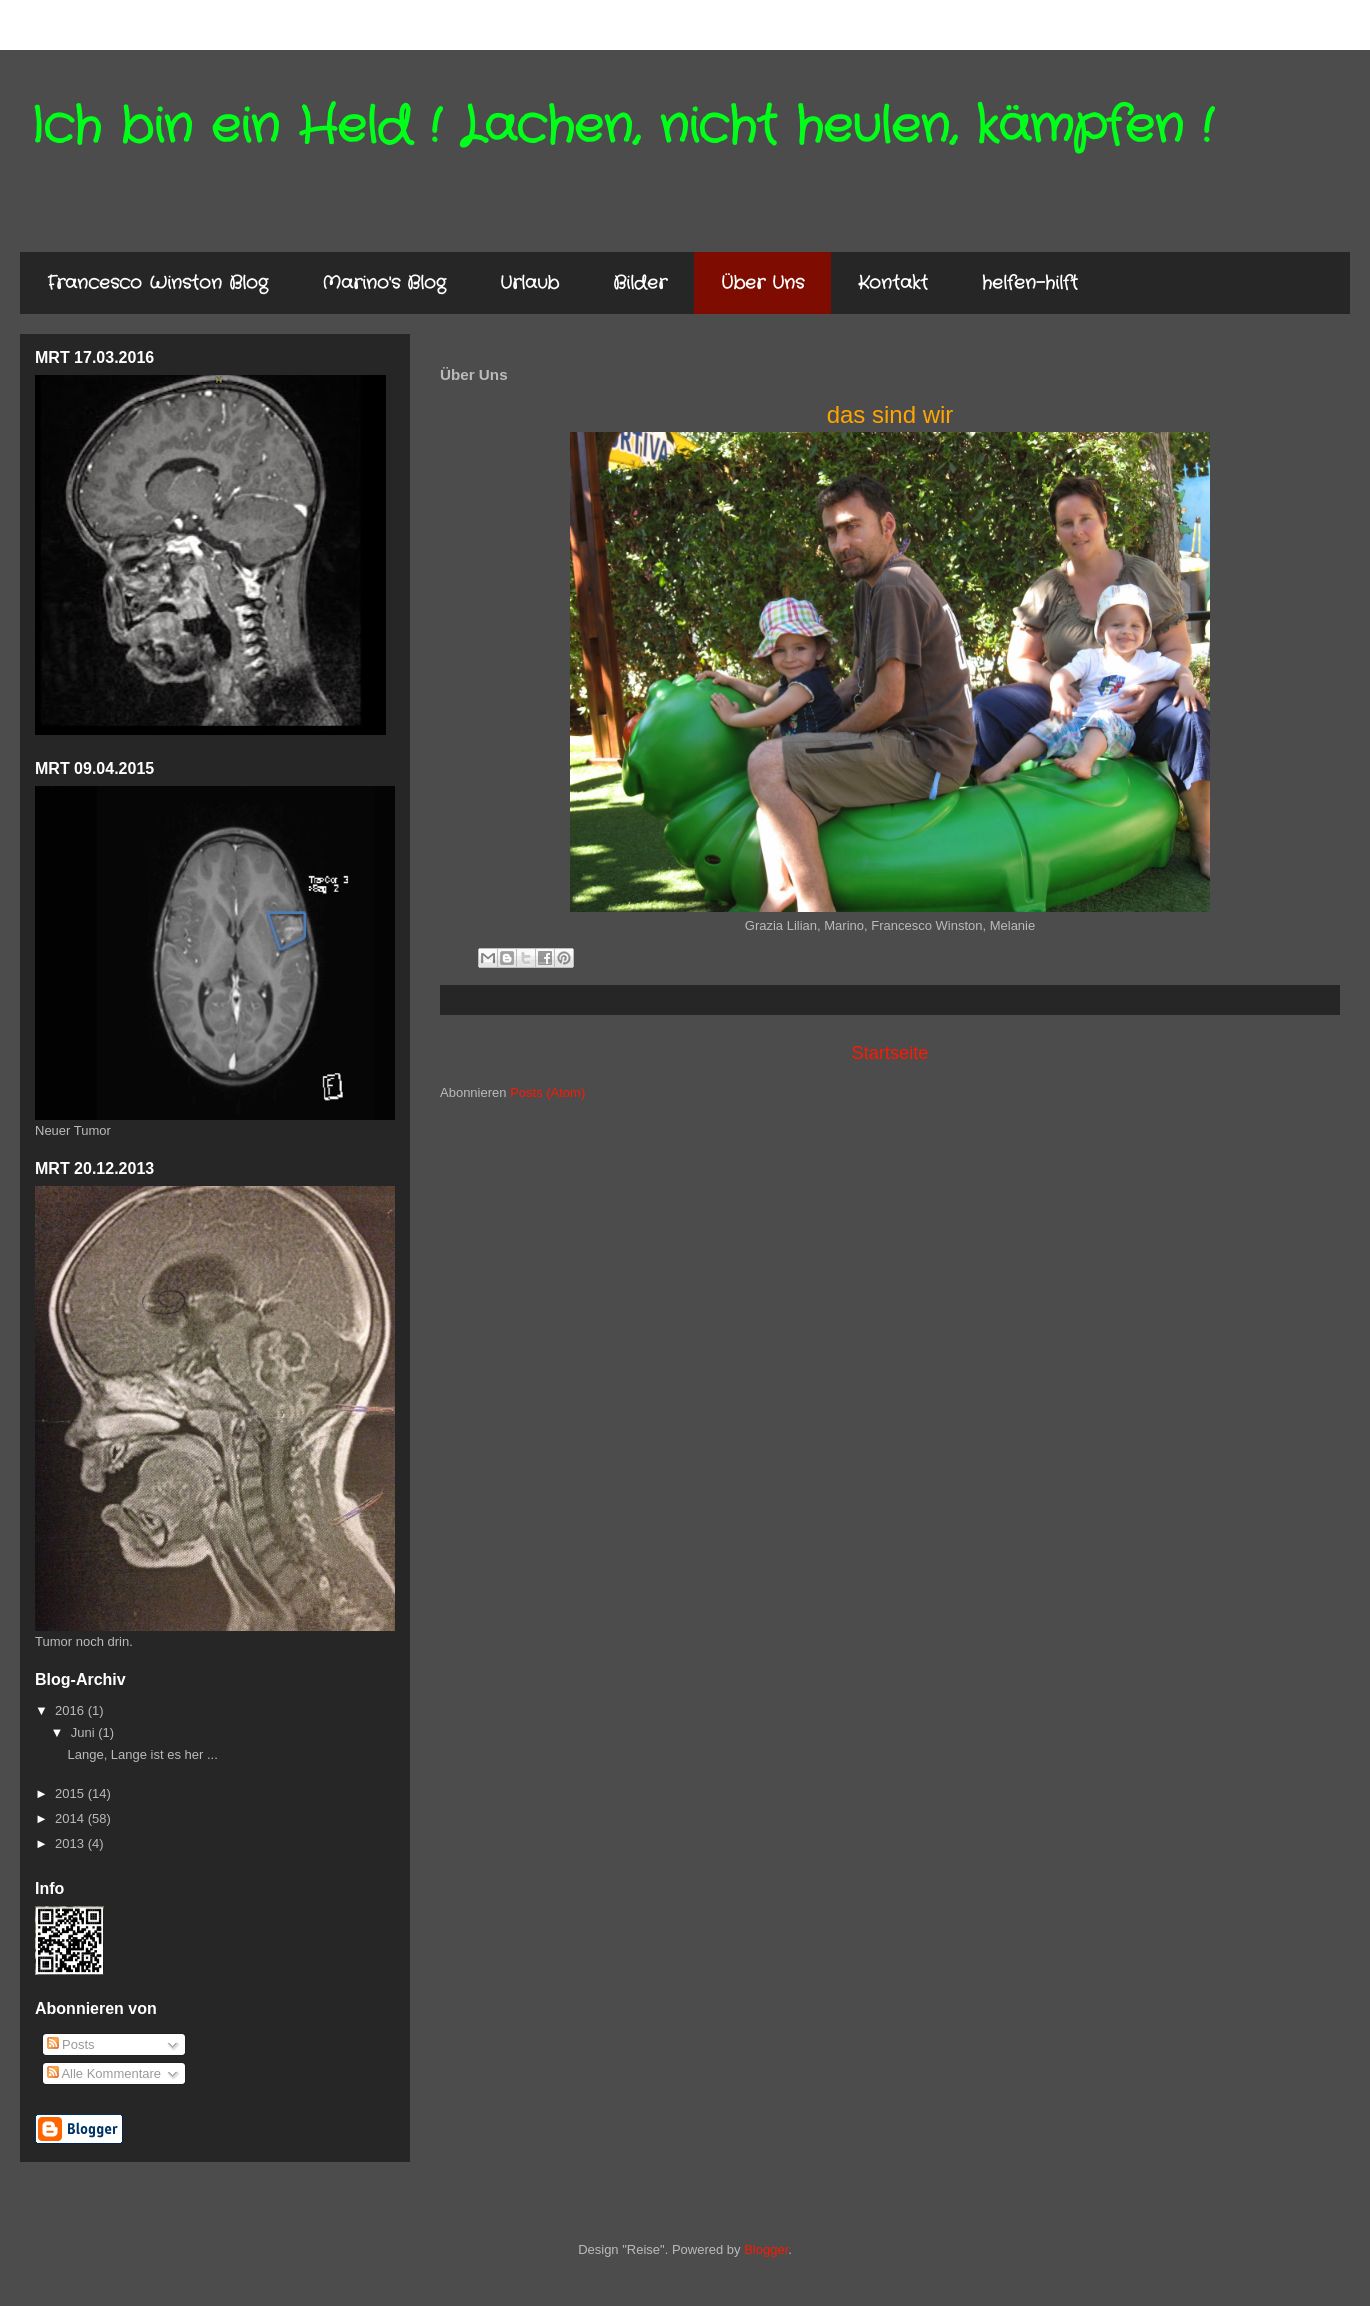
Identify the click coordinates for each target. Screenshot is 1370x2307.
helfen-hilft (1030, 283)
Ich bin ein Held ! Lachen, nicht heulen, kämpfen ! (621, 127)
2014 (71, 1818)
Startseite (890, 1053)
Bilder (640, 283)
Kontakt (893, 283)
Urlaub (529, 283)
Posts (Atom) (547, 1092)
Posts (71, 2044)
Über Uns (762, 283)
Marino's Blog (384, 283)
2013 (71, 1843)
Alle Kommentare (104, 2073)
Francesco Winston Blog (157, 283)
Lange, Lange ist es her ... (142, 1754)
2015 (71, 1793)
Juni (84, 1732)
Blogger (766, 2249)
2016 (71, 1710)
